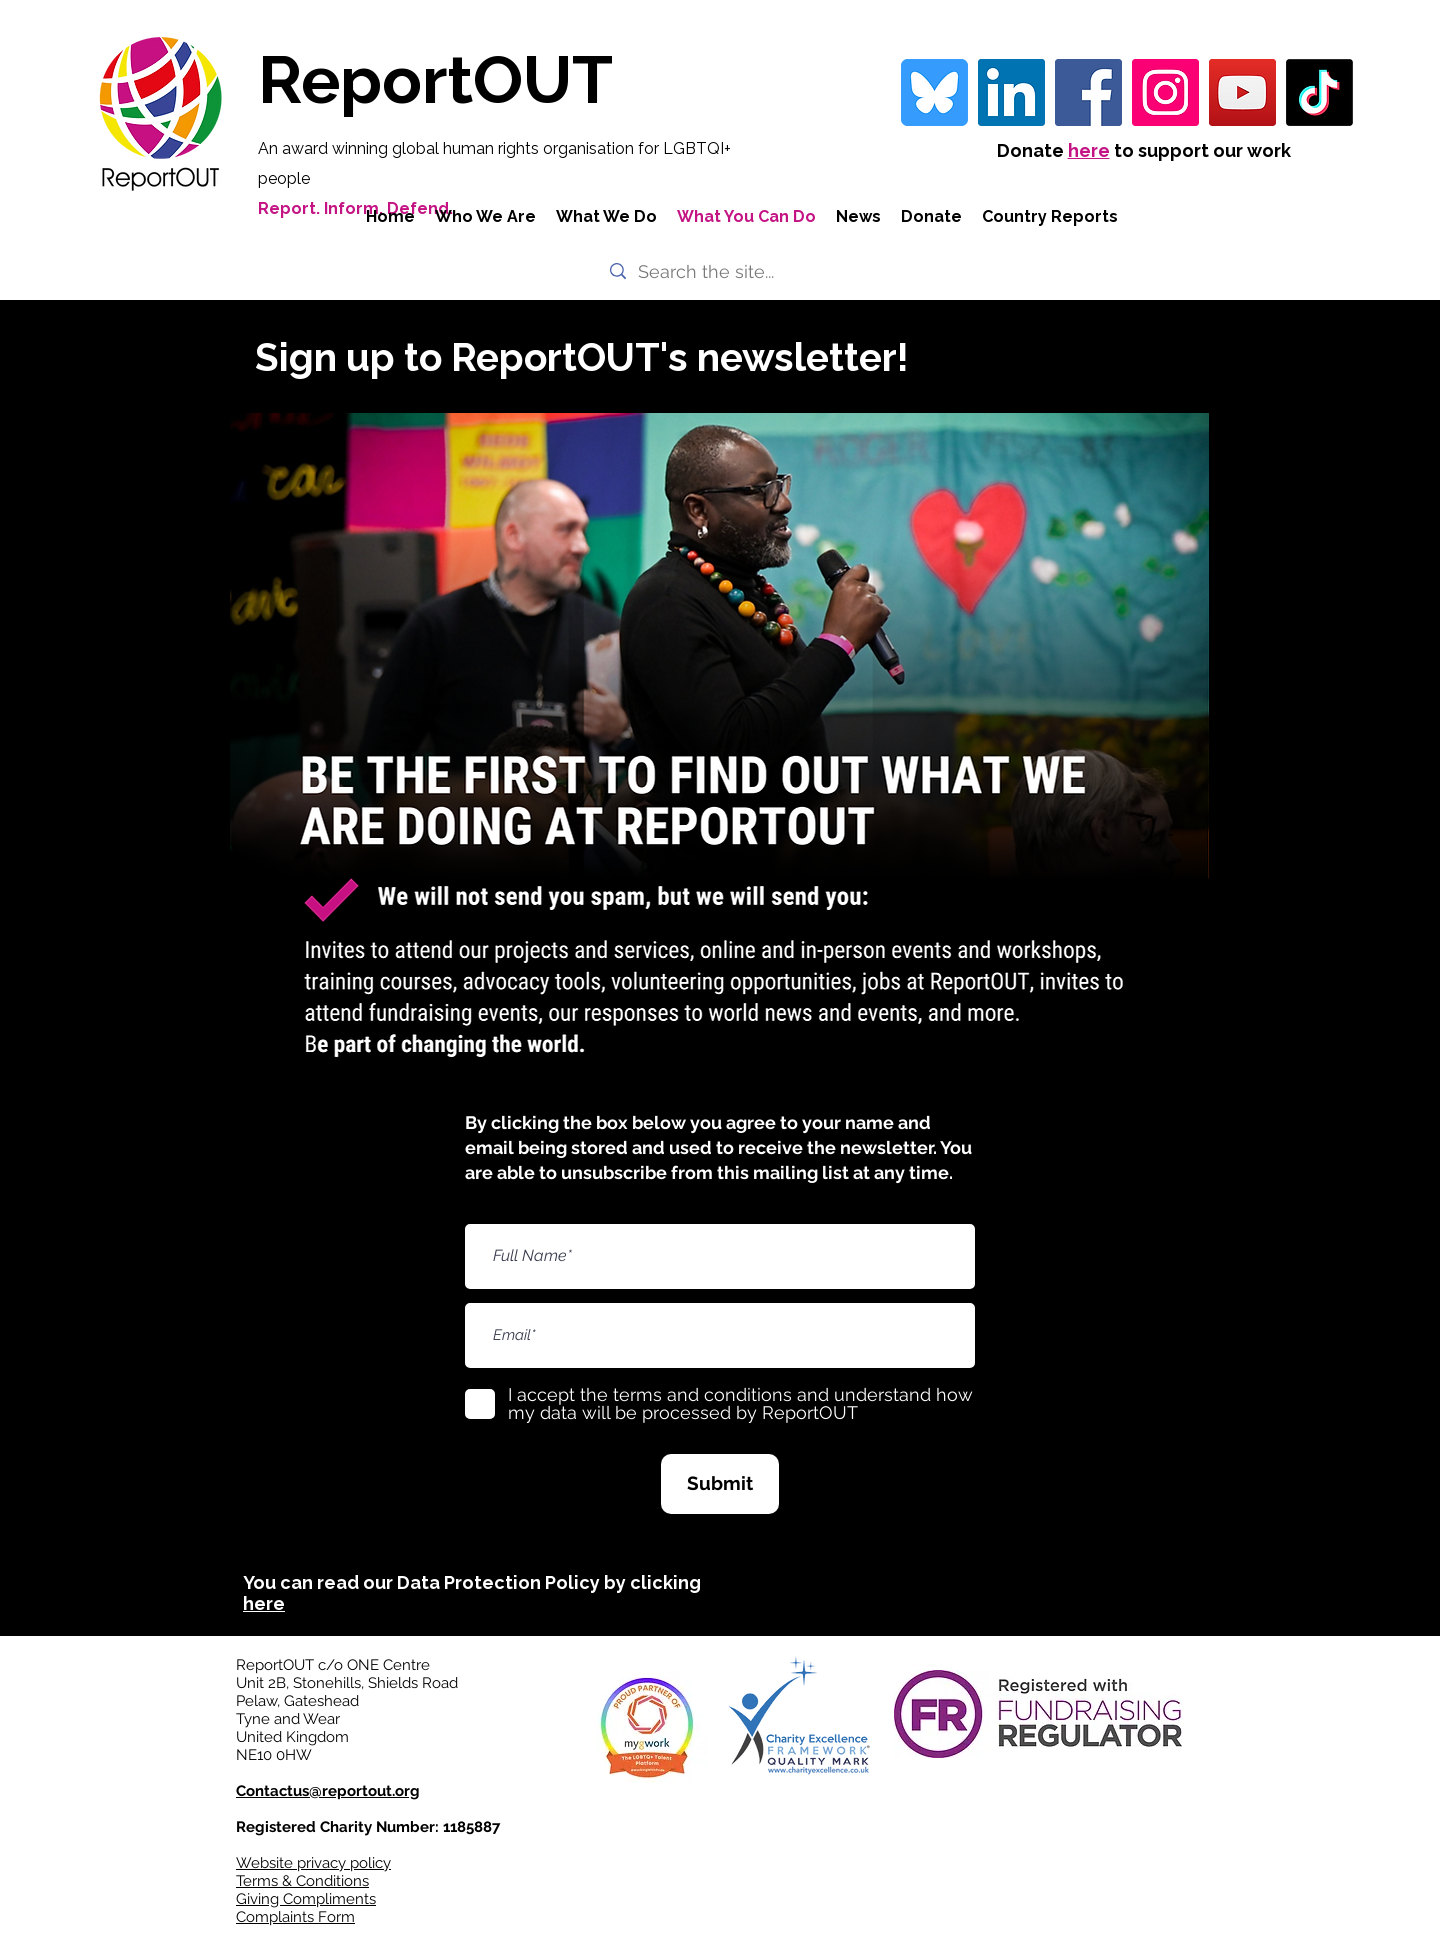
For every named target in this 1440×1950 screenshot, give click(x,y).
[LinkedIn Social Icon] (1011, 92)
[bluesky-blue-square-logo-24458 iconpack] (934, 92)
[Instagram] (1165, 92)
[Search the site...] (718, 271)
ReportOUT (435, 79)
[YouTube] (1242, 92)
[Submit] (720, 1484)
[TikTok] (1319, 92)
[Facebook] (1088, 92)
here (1089, 150)
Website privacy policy (313, 1863)
